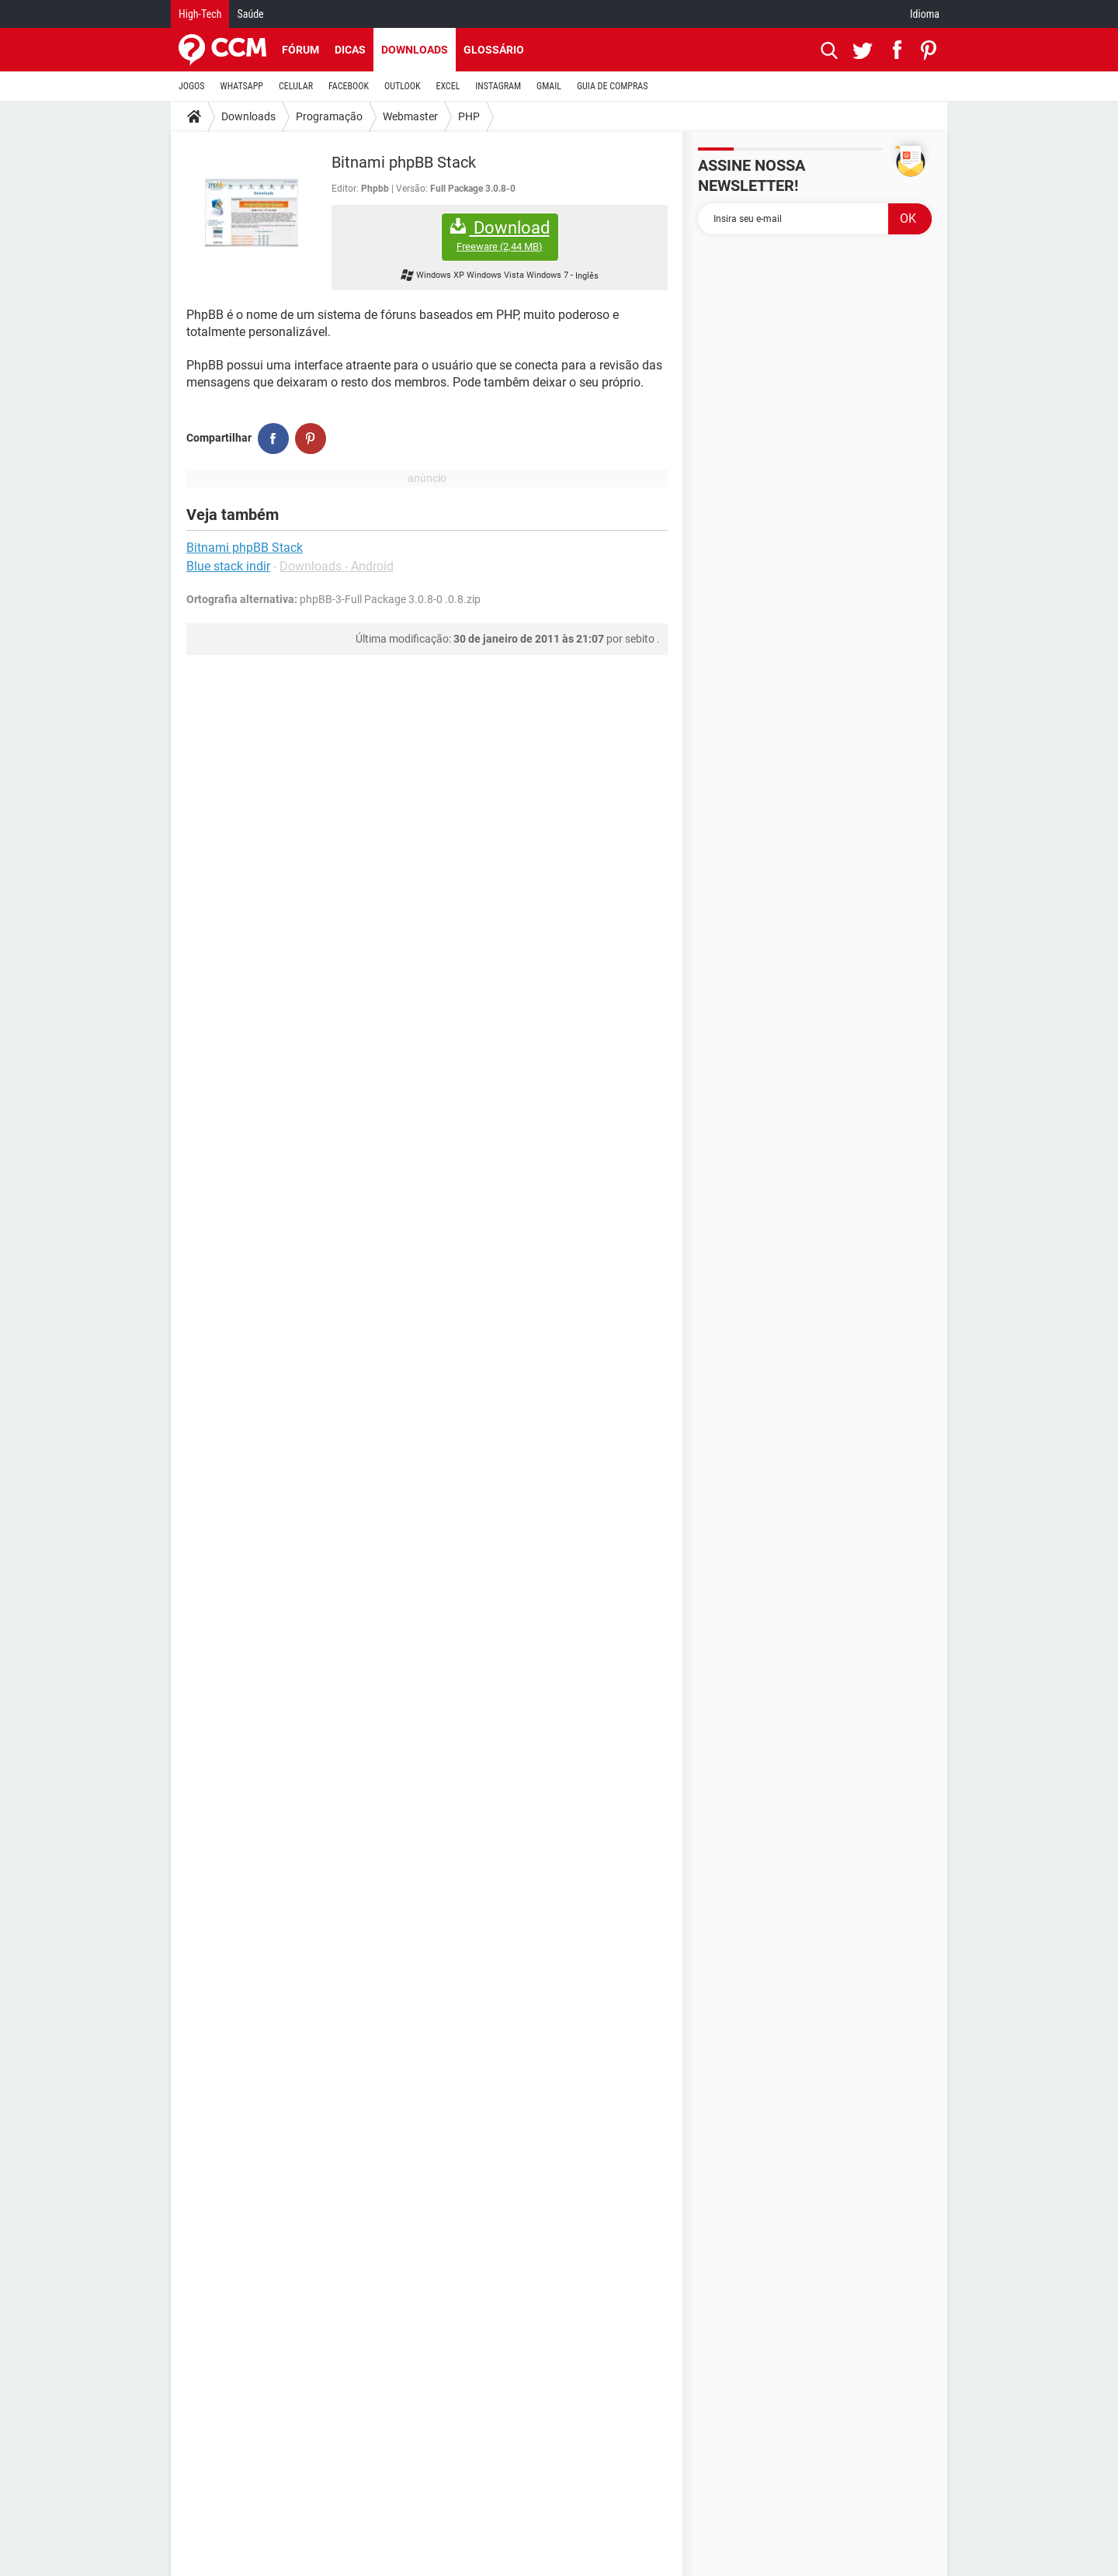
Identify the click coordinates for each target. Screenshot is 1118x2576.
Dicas (350, 49)
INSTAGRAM (498, 86)
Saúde (250, 14)
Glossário (494, 49)
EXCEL (448, 86)
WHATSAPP (241, 86)
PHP (469, 116)
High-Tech (200, 14)
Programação (329, 116)
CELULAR (296, 86)
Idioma (924, 14)
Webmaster (410, 116)
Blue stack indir (228, 566)
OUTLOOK (402, 86)
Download (500, 235)
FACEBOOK (348, 86)
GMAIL (548, 86)
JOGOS (192, 86)
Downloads (414, 49)
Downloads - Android (337, 566)
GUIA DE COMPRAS (612, 86)
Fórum (300, 49)
